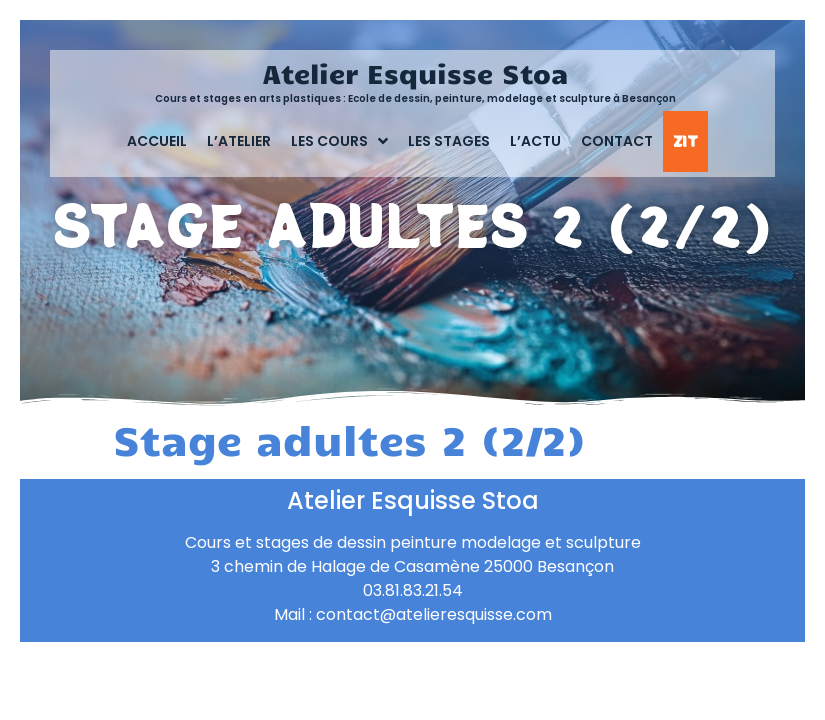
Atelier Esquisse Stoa (415, 72)
